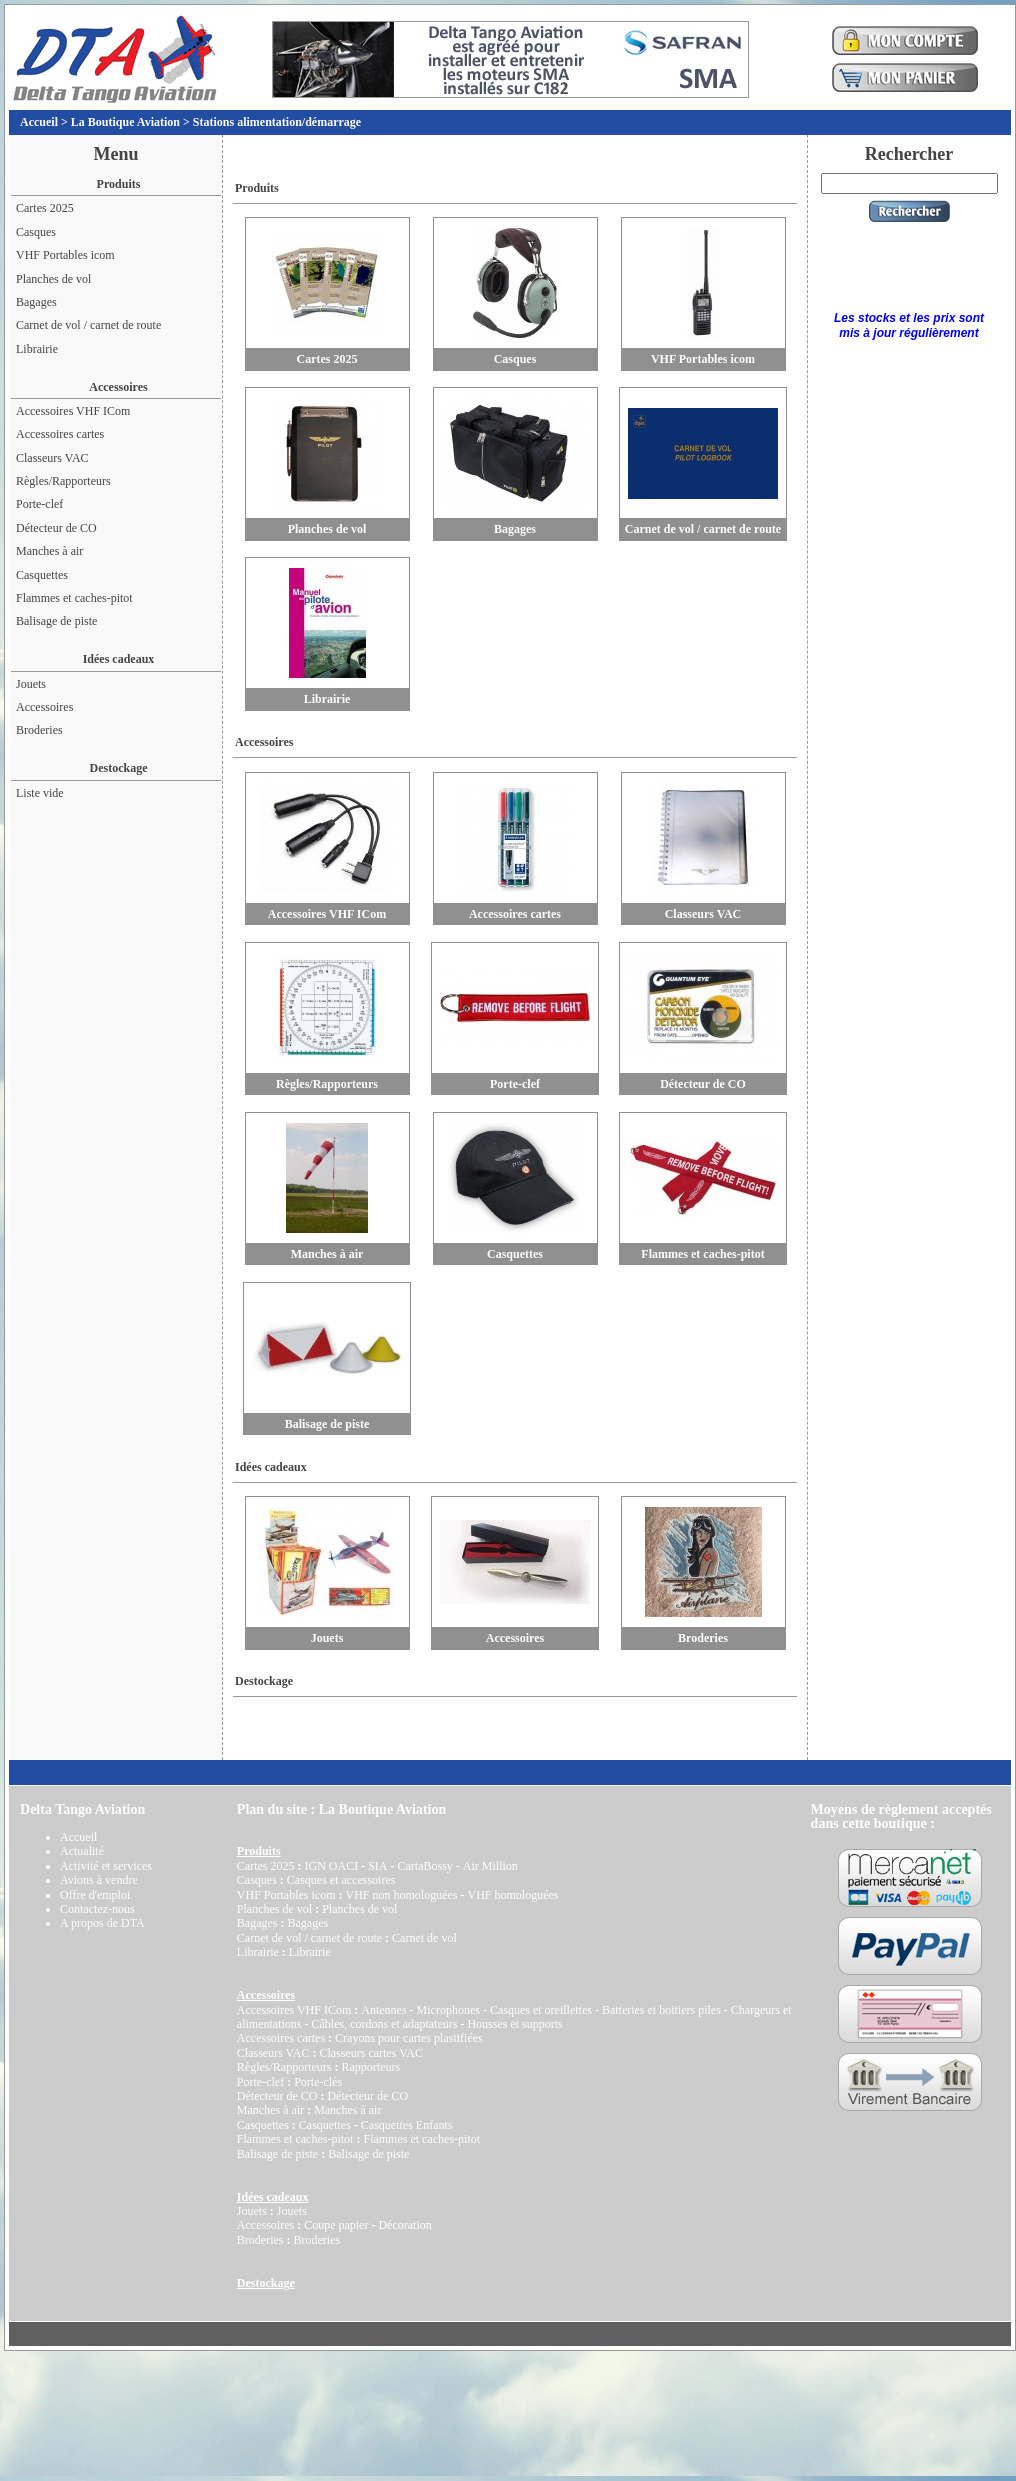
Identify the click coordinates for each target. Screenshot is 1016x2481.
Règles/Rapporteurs (63, 481)
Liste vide (40, 793)
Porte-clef (39, 504)
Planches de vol (53, 279)
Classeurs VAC (52, 458)
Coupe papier (336, 2225)
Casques (36, 232)
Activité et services (106, 1866)
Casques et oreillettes (541, 2010)
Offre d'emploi (95, 1895)
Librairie (37, 349)
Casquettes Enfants (407, 2125)
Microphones (448, 2010)
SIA (377, 1866)
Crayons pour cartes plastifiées (409, 2038)
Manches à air (49, 551)
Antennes (383, 2010)
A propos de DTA (102, 1923)
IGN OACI (331, 1866)
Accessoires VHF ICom (73, 411)
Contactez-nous (97, 1909)
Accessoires (44, 707)
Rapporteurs (370, 2067)
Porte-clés (318, 2082)
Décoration (404, 2225)
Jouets (31, 684)
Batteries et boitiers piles (661, 2010)
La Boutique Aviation (125, 122)
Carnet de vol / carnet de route (88, 325)
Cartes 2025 (45, 208)
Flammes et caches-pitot (74, 598)
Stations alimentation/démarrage (277, 122)
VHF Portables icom (65, 255)
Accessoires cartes (60, 434)
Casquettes (42, 575)
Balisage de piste (56, 621)
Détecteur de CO (56, 528)
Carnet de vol (424, 1938)
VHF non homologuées (401, 1895)
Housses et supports (514, 2024)
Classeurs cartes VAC (371, 2053)
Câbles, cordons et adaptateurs (384, 2024)
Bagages (36, 302)
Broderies (39, 730)
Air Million (490, 1866)
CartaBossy (424, 1866)
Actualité (82, 1851)
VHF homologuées (512, 1895)
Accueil (39, 122)
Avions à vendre (99, 1880)
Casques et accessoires (341, 1880)
